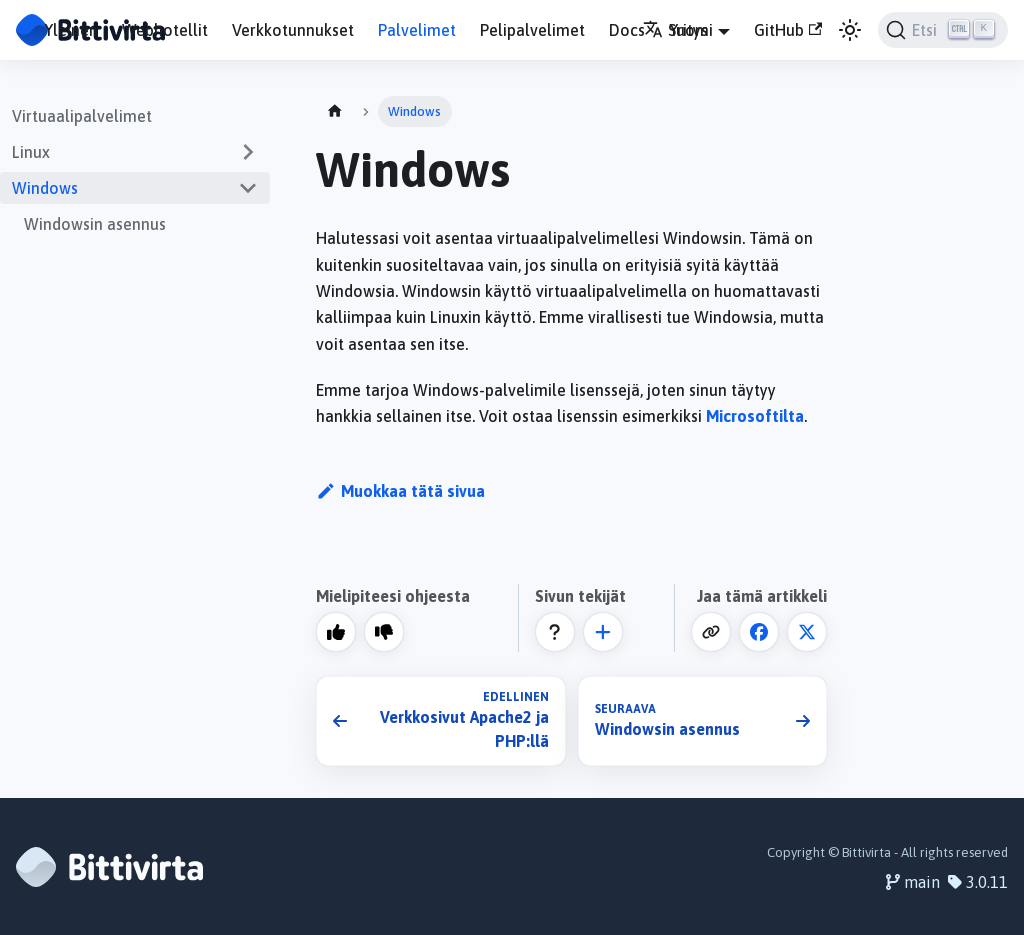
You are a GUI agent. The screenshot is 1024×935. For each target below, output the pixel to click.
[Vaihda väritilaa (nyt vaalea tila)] (850, 30)
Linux (31, 152)
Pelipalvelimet (532, 30)
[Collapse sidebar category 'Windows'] (248, 188)
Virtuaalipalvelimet (82, 116)
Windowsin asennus (95, 224)
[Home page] (335, 111)
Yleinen (71, 30)
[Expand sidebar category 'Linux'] (248, 152)
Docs (627, 30)
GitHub (788, 30)
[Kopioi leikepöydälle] (711, 632)
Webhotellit (165, 30)
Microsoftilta (755, 416)
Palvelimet (417, 30)
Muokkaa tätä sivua (400, 491)
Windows (45, 188)
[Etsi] (943, 30)
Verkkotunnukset (293, 30)
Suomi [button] (678, 30)
